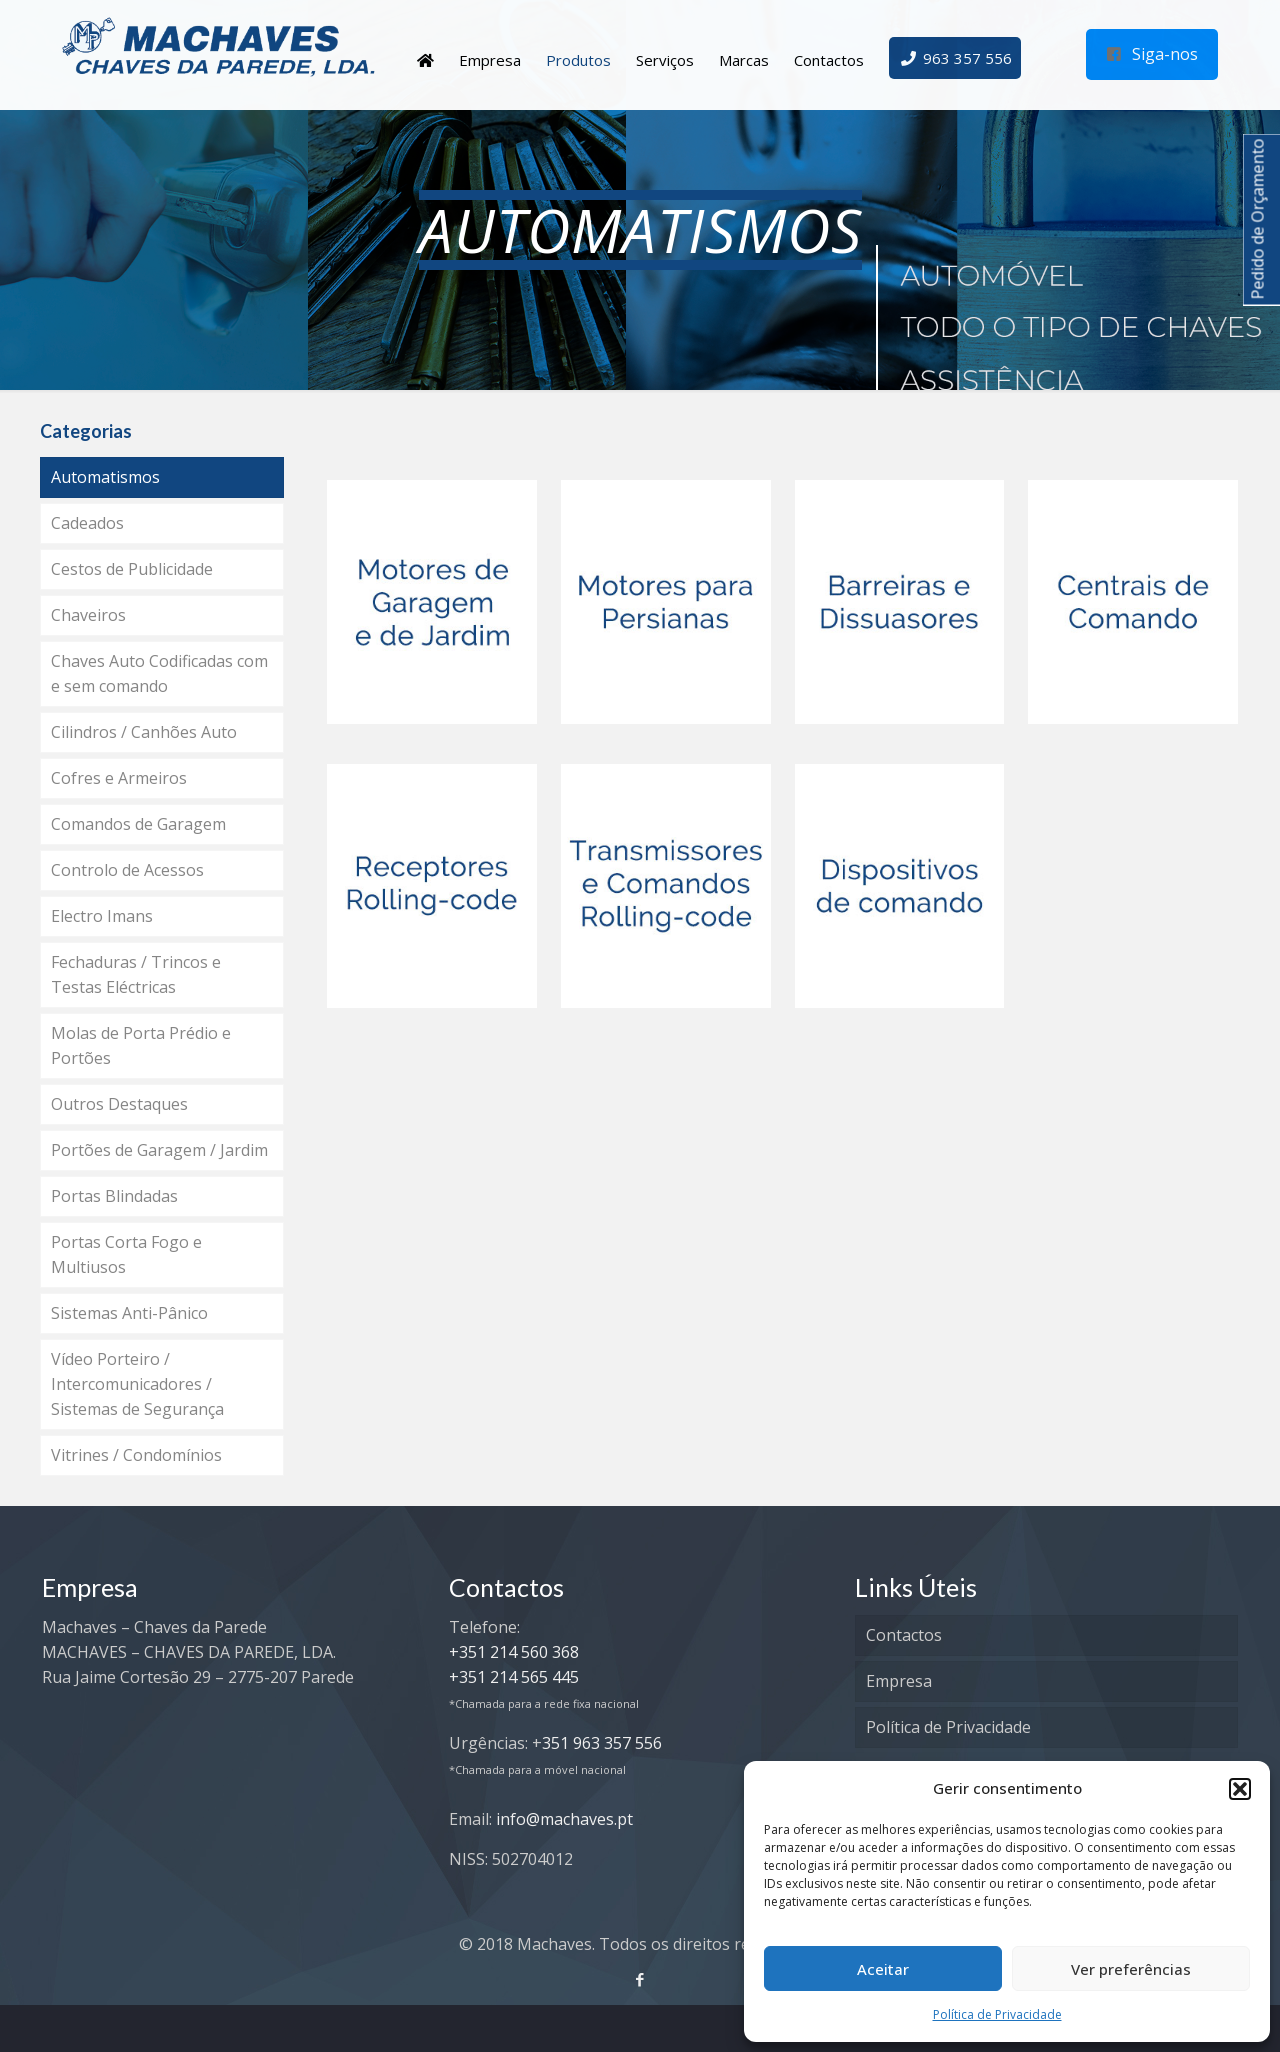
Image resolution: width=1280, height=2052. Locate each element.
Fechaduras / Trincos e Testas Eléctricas (136, 974)
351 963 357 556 (602, 1743)
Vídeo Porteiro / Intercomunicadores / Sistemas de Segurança (137, 1384)
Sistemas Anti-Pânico (129, 1313)
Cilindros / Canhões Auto (144, 732)
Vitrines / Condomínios (136, 1455)
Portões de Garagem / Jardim (159, 1150)
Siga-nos (1152, 54)
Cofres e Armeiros (119, 778)
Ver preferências (1131, 1969)
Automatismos (105, 477)
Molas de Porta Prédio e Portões (141, 1045)
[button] (1240, 1789)
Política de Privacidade (997, 2014)
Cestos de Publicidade (132, 569)
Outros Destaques (119, 1104)
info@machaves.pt (564, 1819)
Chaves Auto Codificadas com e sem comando (159, 673)
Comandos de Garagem (138, 824)
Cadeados (87, 523)
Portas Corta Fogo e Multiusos (126, 1254)
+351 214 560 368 (514, 1652)
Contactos (904, 1635)
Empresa (899, 1681)
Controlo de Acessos (127, 870)
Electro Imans (102, 916)
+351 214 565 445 (514, 1677)
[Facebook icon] (640, 1979)
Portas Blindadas (114, 1196)
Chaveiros (88, 615)
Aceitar (883, 1969)
